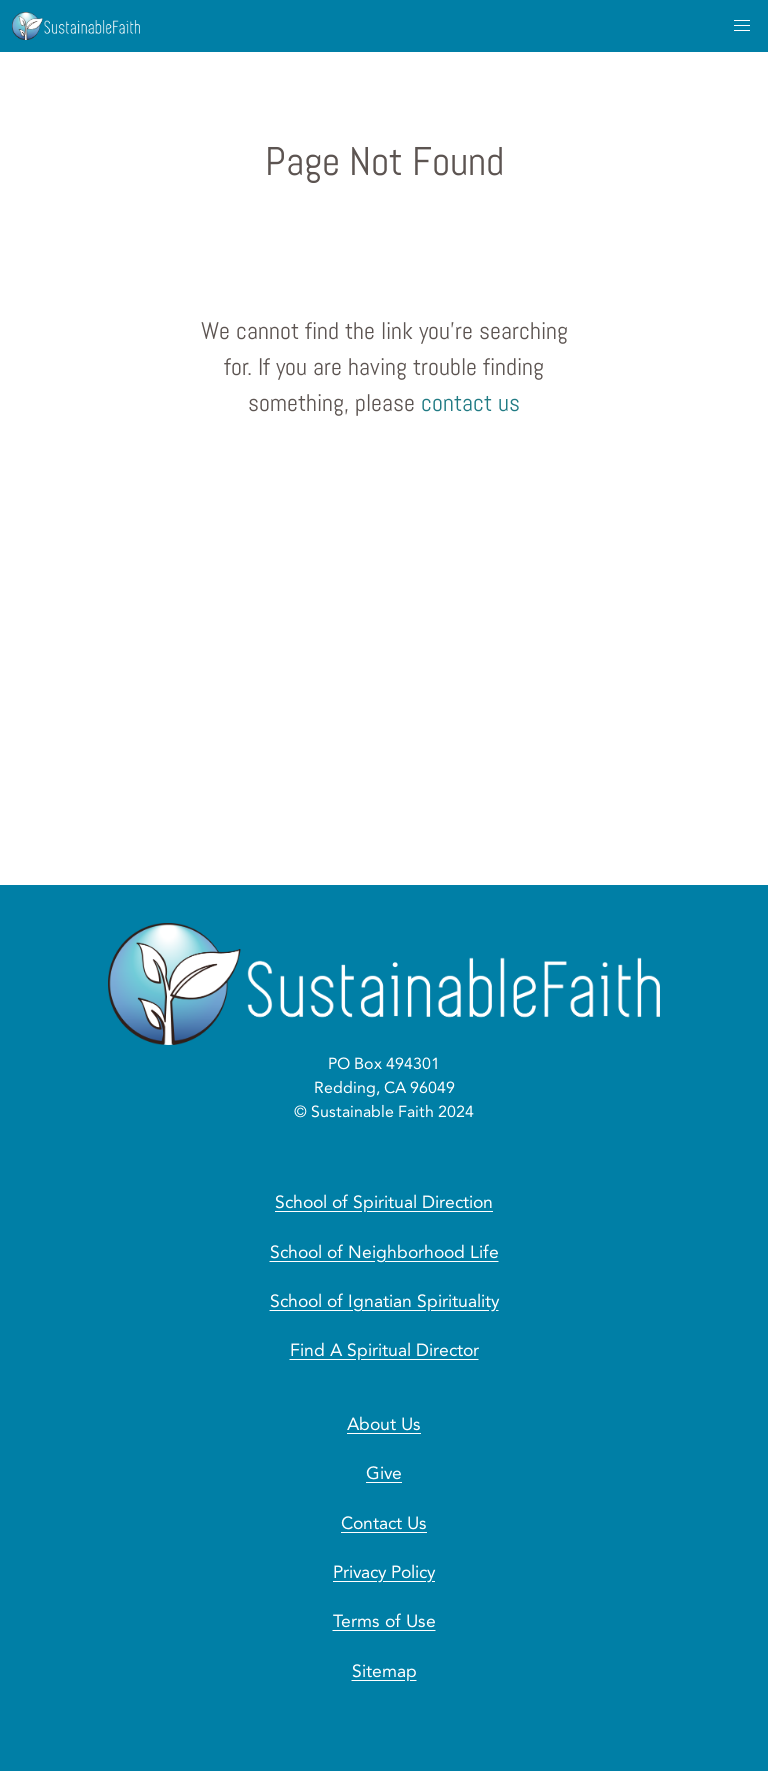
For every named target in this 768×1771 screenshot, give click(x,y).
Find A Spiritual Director (384, 1350)
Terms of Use (384, 1621)
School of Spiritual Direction (384, 1202)
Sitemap (384, 1671)
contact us (470, 402)
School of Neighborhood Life (384, 1252)
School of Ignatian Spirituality (384, 1301)
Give (384, 1473)
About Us (384, 1424)
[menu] (742, 26)
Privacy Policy (384, 1572)
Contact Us (384, 1523)
